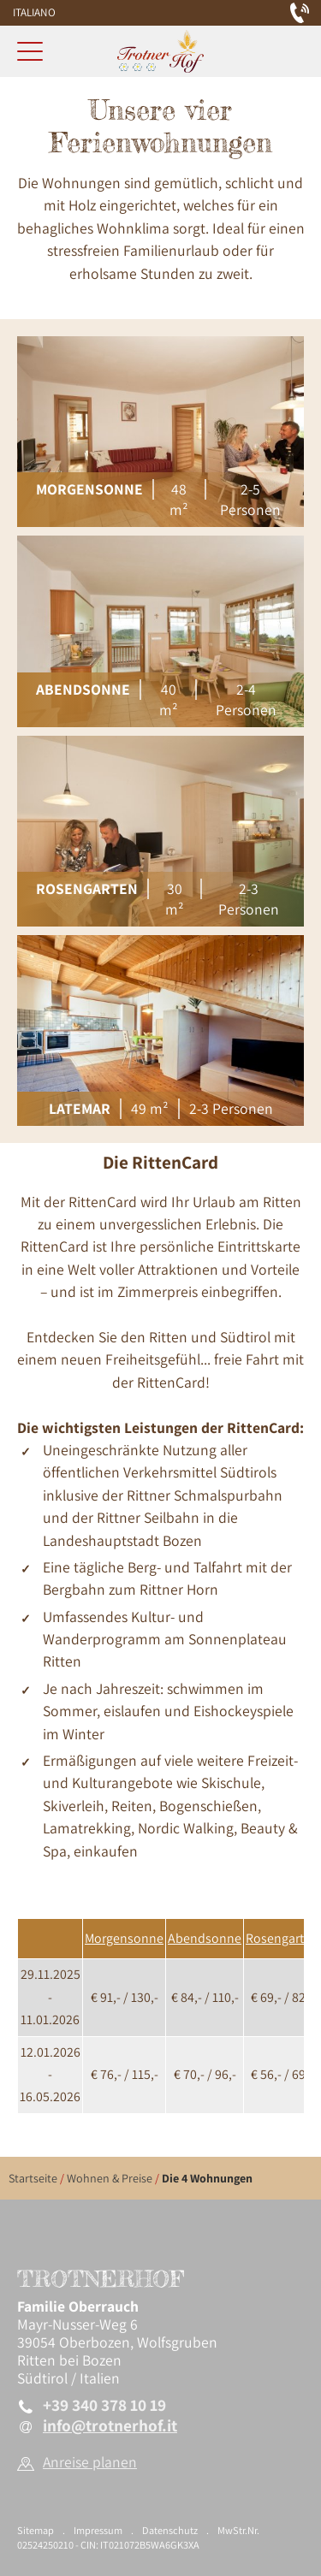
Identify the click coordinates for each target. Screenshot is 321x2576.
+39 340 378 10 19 (104, 2405)
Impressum (98, 2530)
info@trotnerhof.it (110, 2426)
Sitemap (35, 2530)
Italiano (34, 12)
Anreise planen (90, 2462)
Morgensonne (124, 1938)
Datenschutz (170, 2530)
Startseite (33, 2178)
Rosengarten (282, 1938)
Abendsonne (204, 1938)
